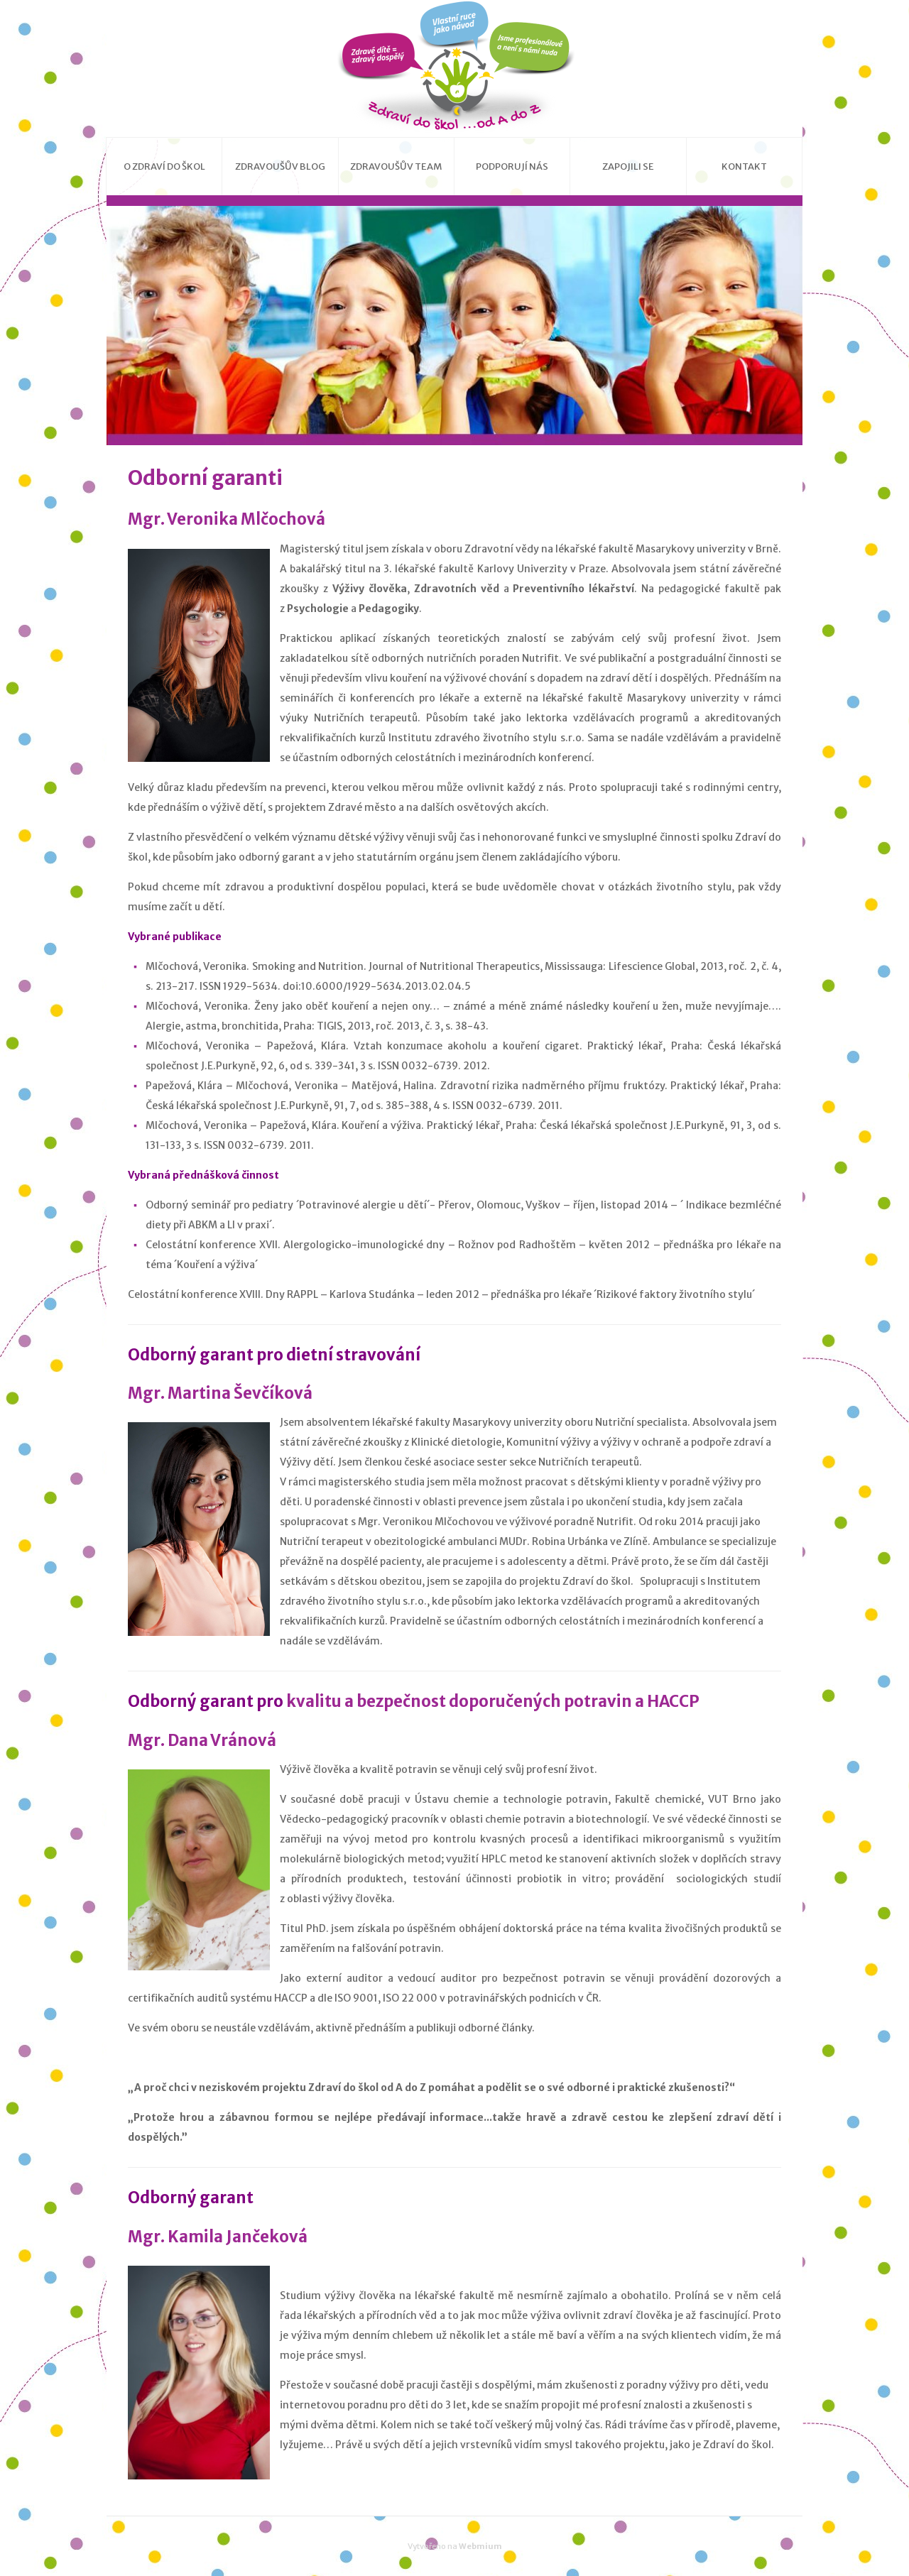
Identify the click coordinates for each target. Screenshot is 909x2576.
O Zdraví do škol (164, 166)
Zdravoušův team (396, 166)
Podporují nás (512, 166)
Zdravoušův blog (280, 166)
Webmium (480, 2546)
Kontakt (744, 166)
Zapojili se (628, 166)
